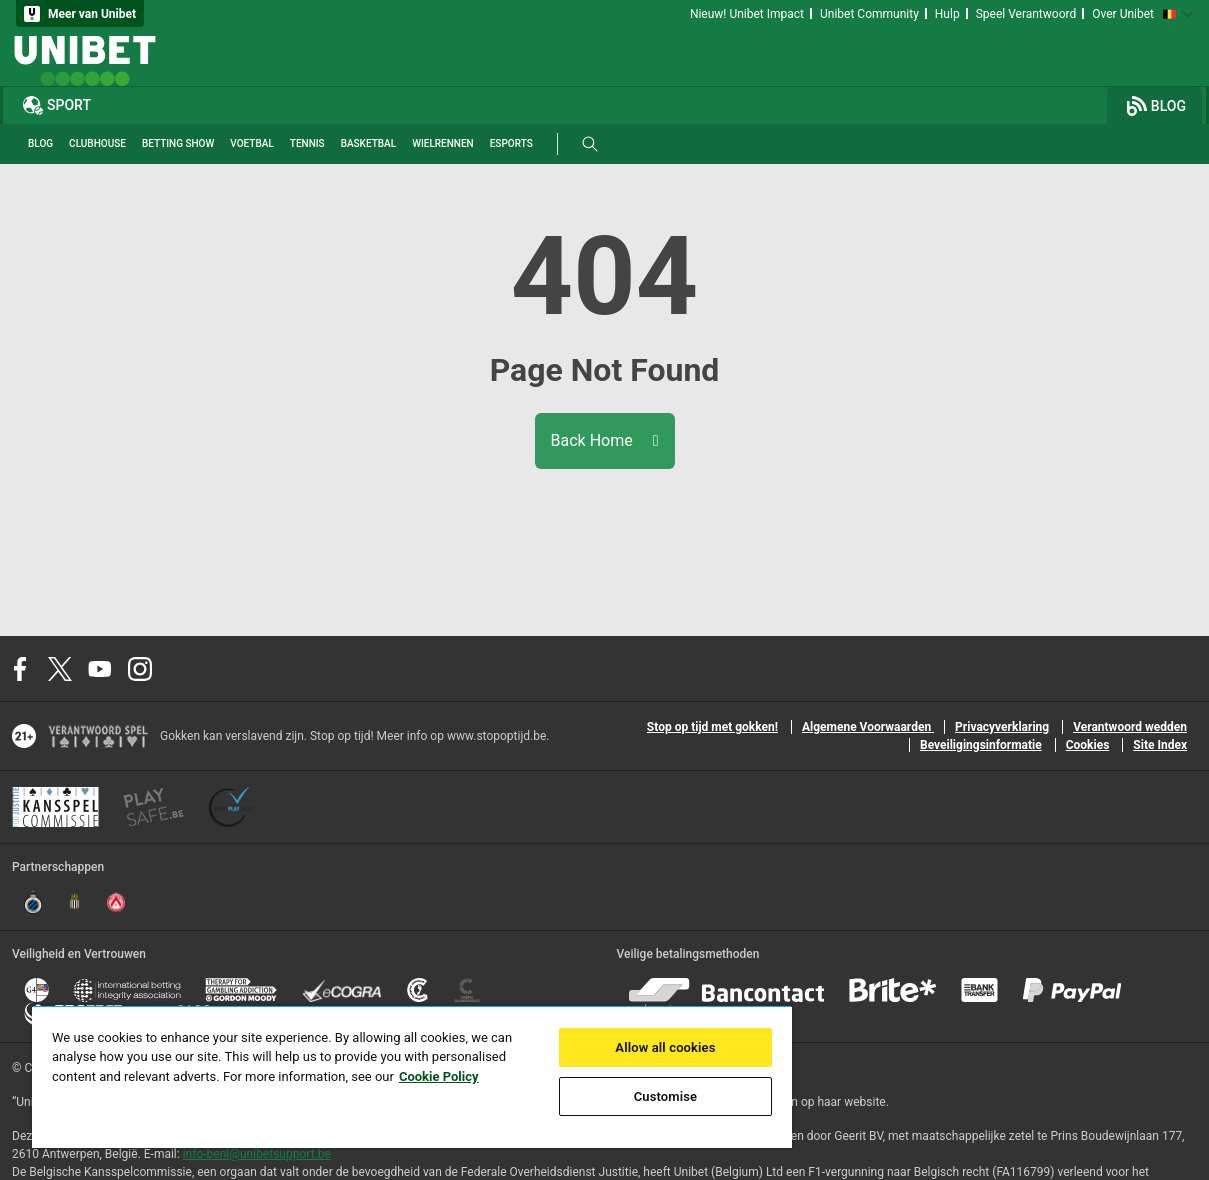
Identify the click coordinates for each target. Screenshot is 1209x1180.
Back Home (605, 440)
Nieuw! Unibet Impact (747, 14)
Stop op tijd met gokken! (712, 727)
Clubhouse (97, 143)
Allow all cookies (665, 1047)
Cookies (1088, 745)
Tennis (307, 143)
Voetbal (251, 143)
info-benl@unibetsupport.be (257, 1154)
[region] (412, 1076)
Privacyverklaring (1002, 727)
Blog (1156, 106)
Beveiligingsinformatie (981, 745)
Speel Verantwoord (1026, 14)
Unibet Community (869, 14)
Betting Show (178, 143)
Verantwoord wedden (1130, 727)
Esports (511, 143)
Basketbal (369, 143)
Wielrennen (443, 143)
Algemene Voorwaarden (868, 727)
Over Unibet (1123, 14)
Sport (57, 105)
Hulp (947, 14)
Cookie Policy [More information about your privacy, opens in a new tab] (439, 1076)
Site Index (1160, 745)
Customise (666, 1096)
